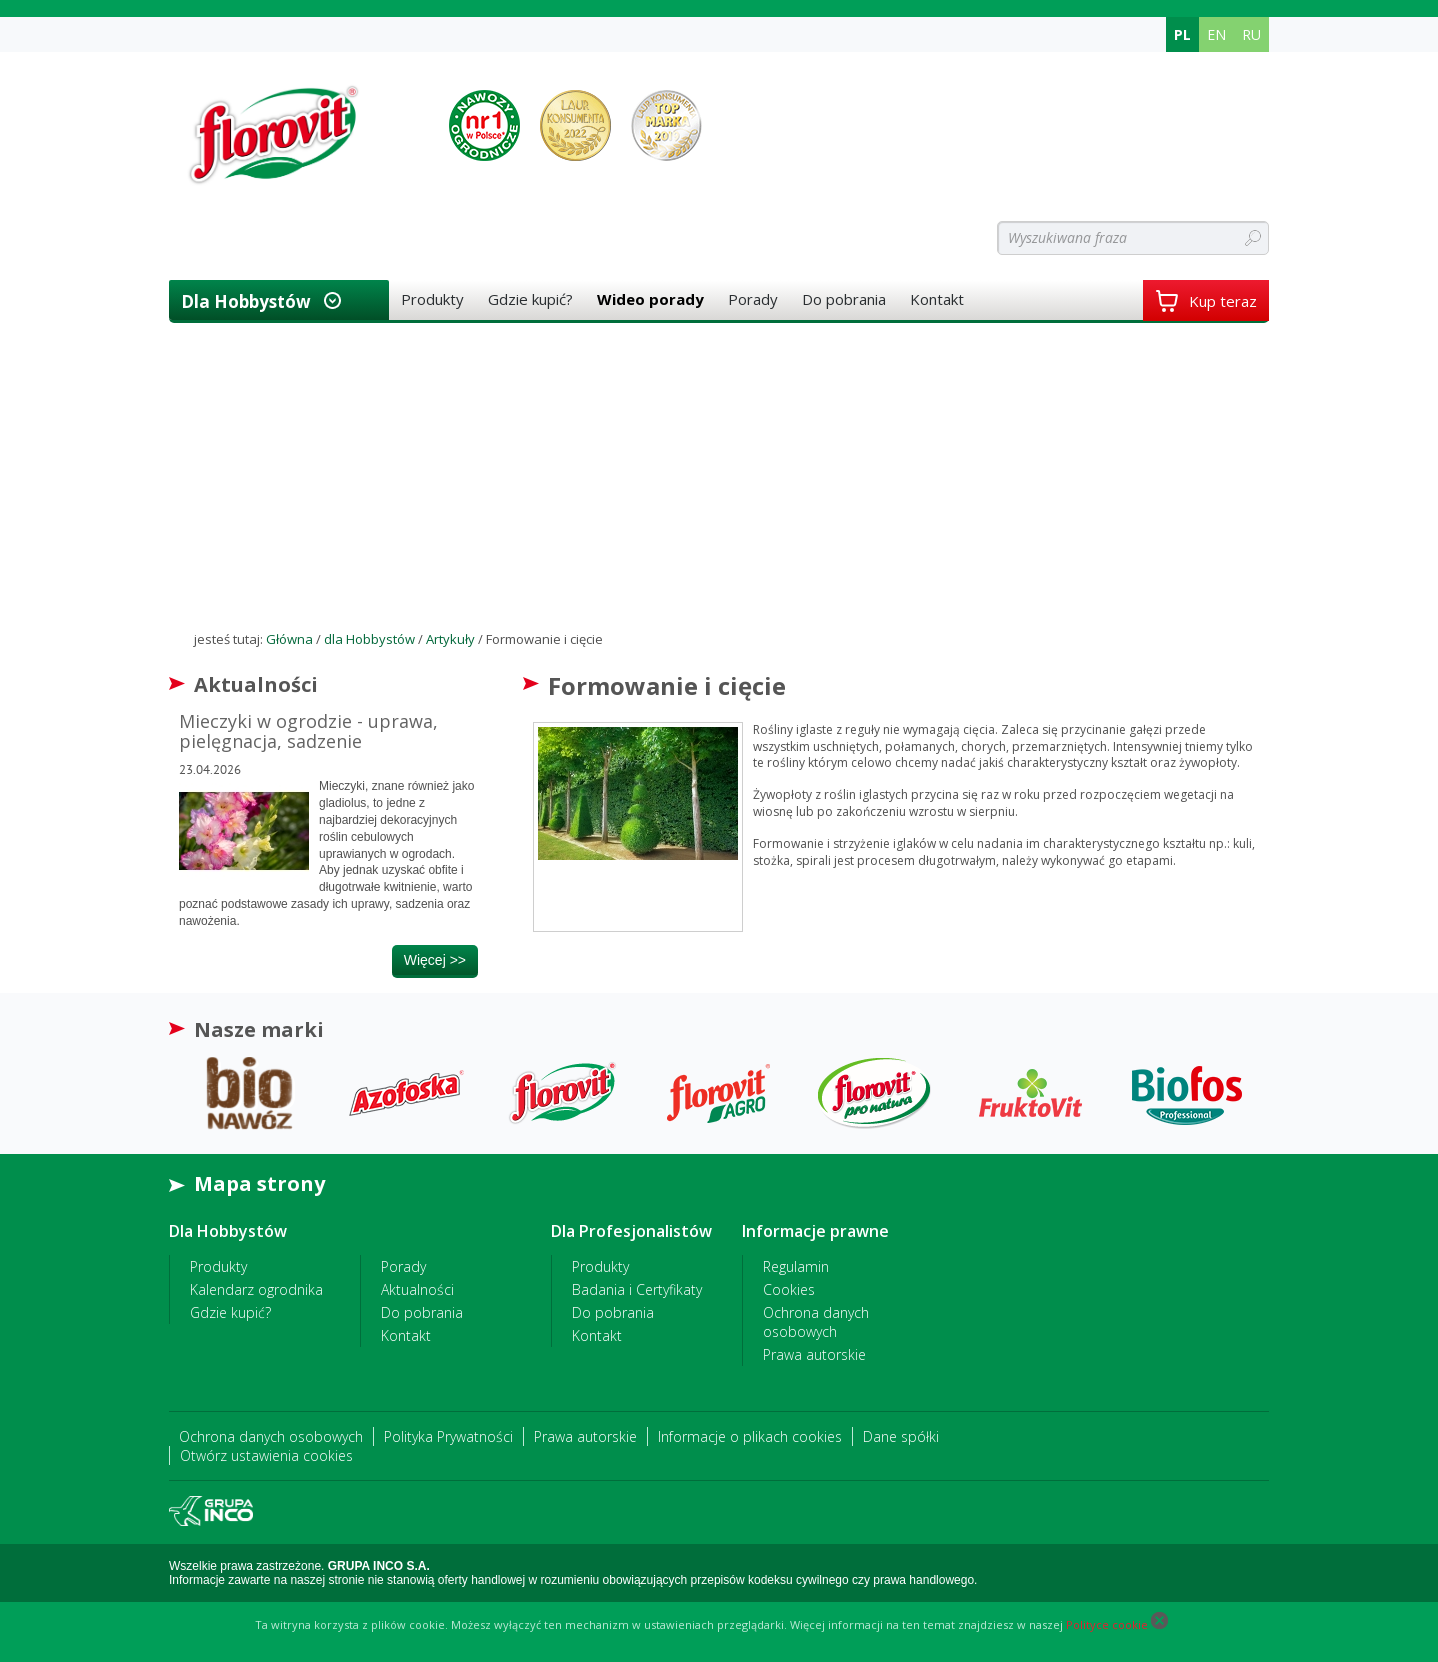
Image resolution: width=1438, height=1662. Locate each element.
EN (1216, 34)
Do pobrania (844, 299)
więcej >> (435, 960)
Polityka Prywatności (448, 1436)
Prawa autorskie (814, 1354)
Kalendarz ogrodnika (256, 1289)
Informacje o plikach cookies (750, 1436)
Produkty (432, 299)
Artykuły (450, 639)
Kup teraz (1206, 301)
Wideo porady (650, 299)
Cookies (789, 1289)
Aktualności (417, 1289)
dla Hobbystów (246, 301)
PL (1182, 34)
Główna (289, 639)
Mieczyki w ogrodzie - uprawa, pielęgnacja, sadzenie (308, 731)
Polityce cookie (1107, 1624)
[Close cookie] (1159, 1624)
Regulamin (796, 1266)
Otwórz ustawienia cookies (266, 1455)
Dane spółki (901, 1436)
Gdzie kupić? (530, 299)
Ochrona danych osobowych (816, 1322)
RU (1251, 34)
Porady (753, 299)
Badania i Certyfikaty (637, 1289)
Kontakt (937, 299)
